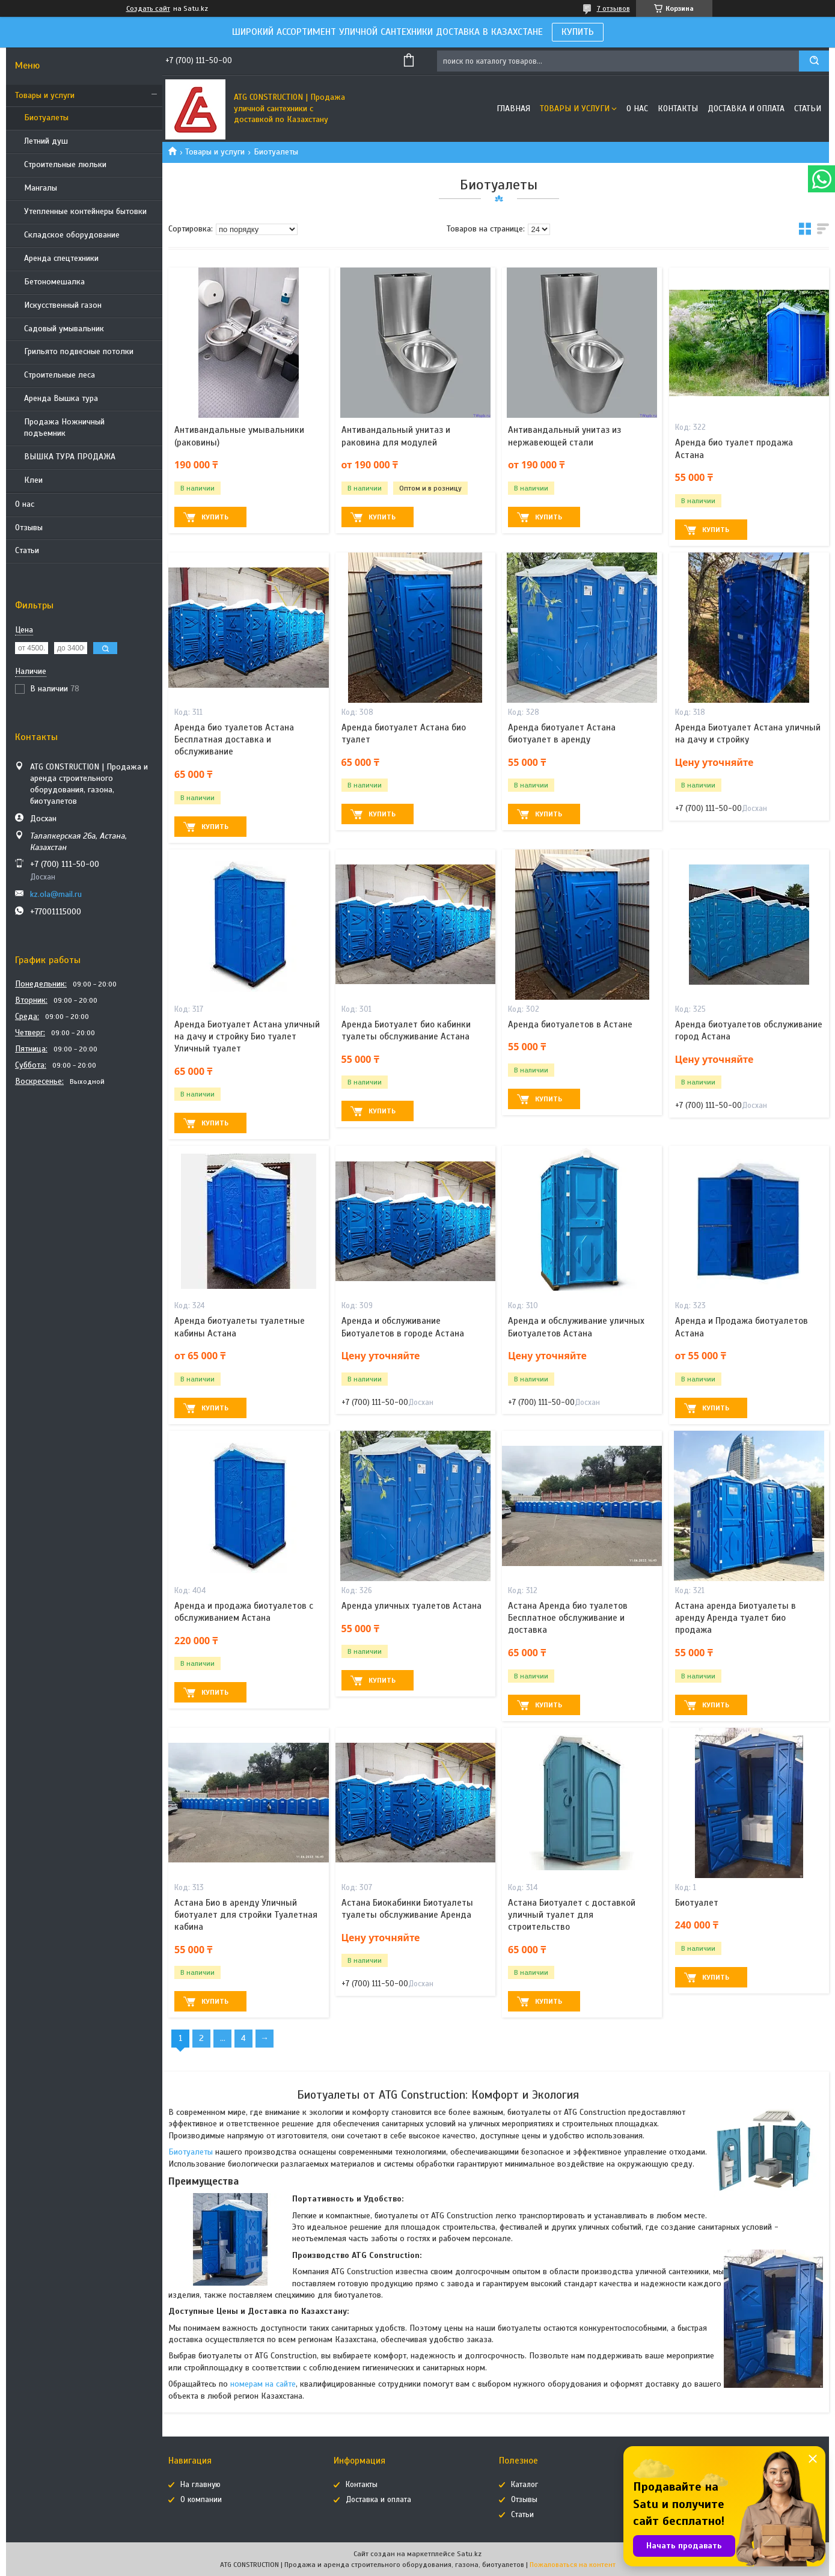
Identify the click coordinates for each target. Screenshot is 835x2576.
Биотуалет (696, 1902)
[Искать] (814, 61)
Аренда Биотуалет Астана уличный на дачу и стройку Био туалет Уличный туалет (247, 1036)
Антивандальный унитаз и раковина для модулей (395, 435)
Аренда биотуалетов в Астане (570, 1024)
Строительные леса (59, 375)
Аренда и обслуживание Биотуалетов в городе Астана (402, 1326)
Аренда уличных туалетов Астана (411, 1605)
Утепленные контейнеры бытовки (85, 211)
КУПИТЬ (577, 32)
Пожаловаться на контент (573, 2564)
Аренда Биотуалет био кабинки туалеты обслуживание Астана (406, 1030)
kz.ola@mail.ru (56, 894)
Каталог (524, 2484)
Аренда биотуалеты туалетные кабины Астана (239, 1326)
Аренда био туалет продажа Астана (734, 448)
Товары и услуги (45, 95)
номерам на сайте (263, 2384)
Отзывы (29, 527)
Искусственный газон (63, 305)
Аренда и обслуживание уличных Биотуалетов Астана (576, 1326)
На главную (200, 2484)
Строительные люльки (65, 164)
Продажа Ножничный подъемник (64, 427)
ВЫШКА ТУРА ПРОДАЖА (69, 456)
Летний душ (46, 141)
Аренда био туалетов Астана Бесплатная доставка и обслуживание (234, 739)
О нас (24, 504)
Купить (214, 517)
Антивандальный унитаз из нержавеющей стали (564, 435)
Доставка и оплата (746, 108)
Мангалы (40, 188)
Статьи (27, 550)
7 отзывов (613, 8)
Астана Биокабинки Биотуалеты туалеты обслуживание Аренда (407, 1908)
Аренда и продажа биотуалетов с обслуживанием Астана (243, 1611)
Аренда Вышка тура (61, 398)
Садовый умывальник (64, 328)
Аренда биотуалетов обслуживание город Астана (748, 1030)
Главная (513, 108)
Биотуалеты (46, 117)
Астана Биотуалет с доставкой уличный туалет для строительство (571, 1915)
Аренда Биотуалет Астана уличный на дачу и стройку (748, 733)
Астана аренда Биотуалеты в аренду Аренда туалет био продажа (735, 1618)
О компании (201, 2499)
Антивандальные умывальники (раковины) (239, 435)
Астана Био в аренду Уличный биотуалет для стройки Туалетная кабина (245, 1915)
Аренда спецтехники (61, 258)
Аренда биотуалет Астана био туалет (403, 733)
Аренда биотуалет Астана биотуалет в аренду (562, 733)
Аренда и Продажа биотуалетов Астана (741, 1326)
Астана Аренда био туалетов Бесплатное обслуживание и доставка (568, 1618)
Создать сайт (148, 8)
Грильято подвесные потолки (78, 351)
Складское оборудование (72, 235)
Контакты (678, 108)
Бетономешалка (54, 282)
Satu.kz (469, 2554)
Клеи (33, 480)
